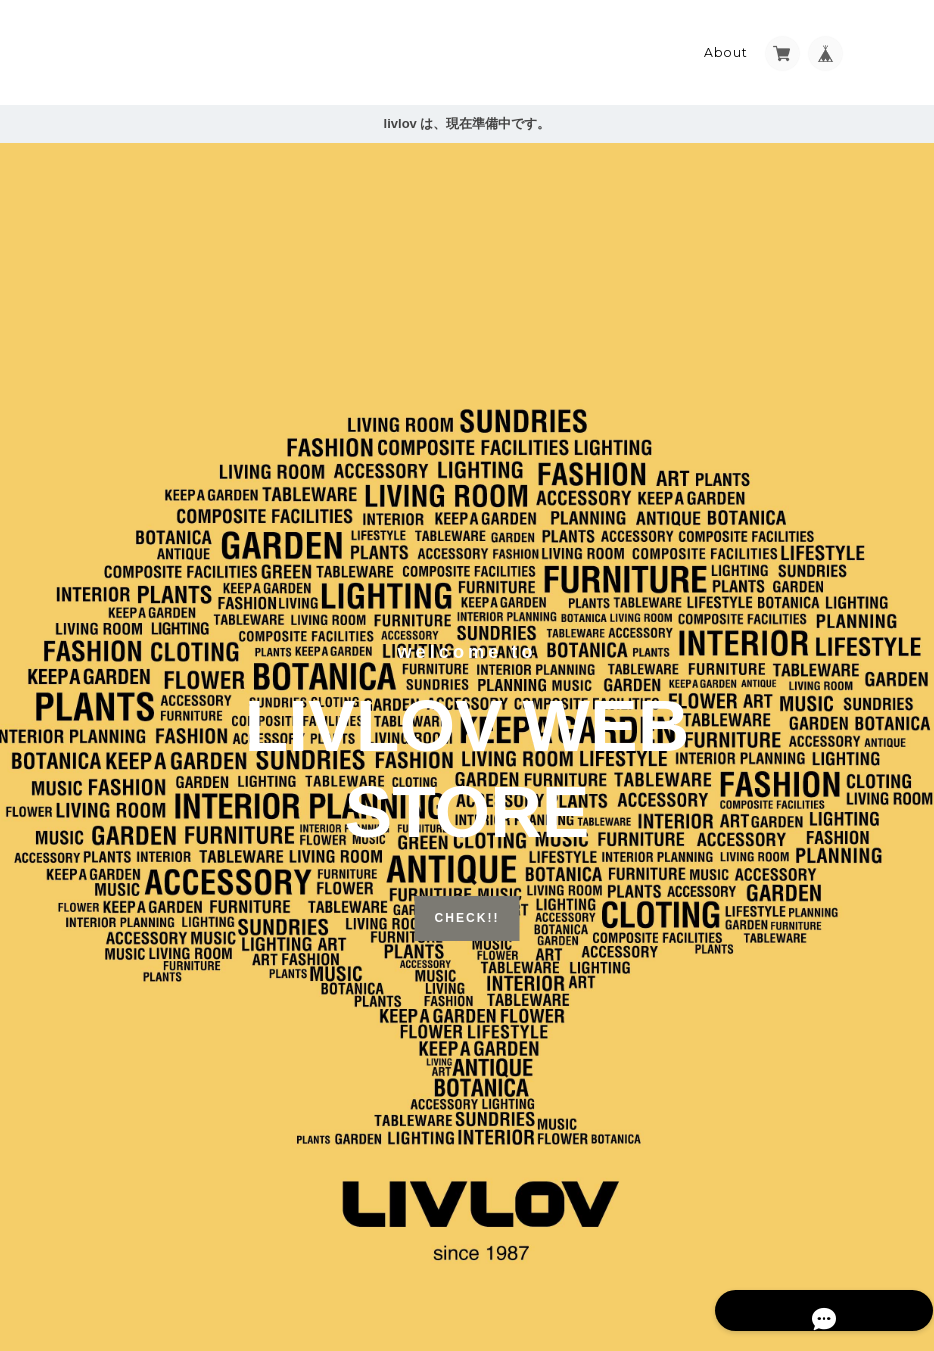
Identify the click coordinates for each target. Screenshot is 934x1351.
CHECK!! (467, 911)
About (726, 46)
